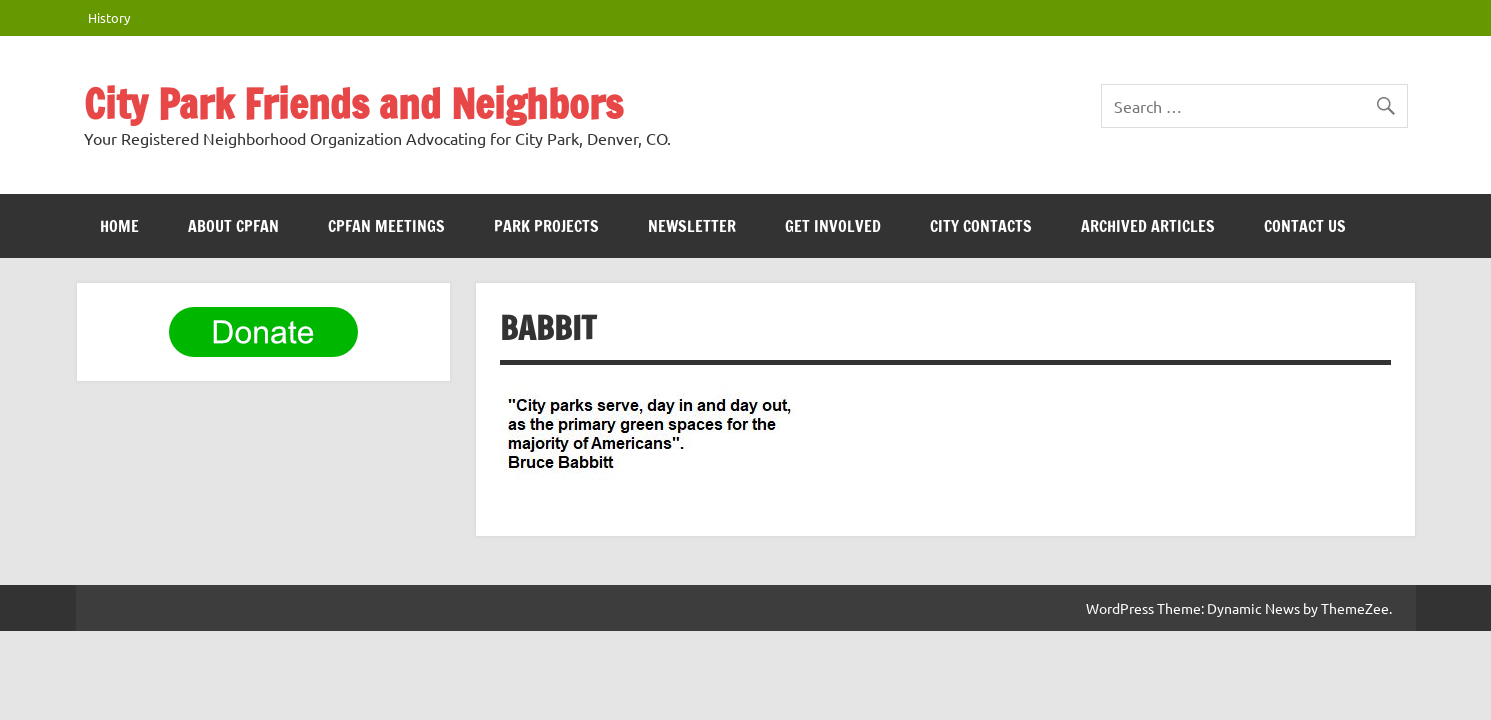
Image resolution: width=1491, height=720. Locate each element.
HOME (119, 226)
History (109, 17)
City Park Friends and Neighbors (353, 103)
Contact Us (1305, 226)
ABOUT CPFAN (233, 226)
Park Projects (546, 226)
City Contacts (981, 226)
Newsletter (692, 226)
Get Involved (833, 226)
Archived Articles (1148, 226)
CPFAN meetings (386, 226)
